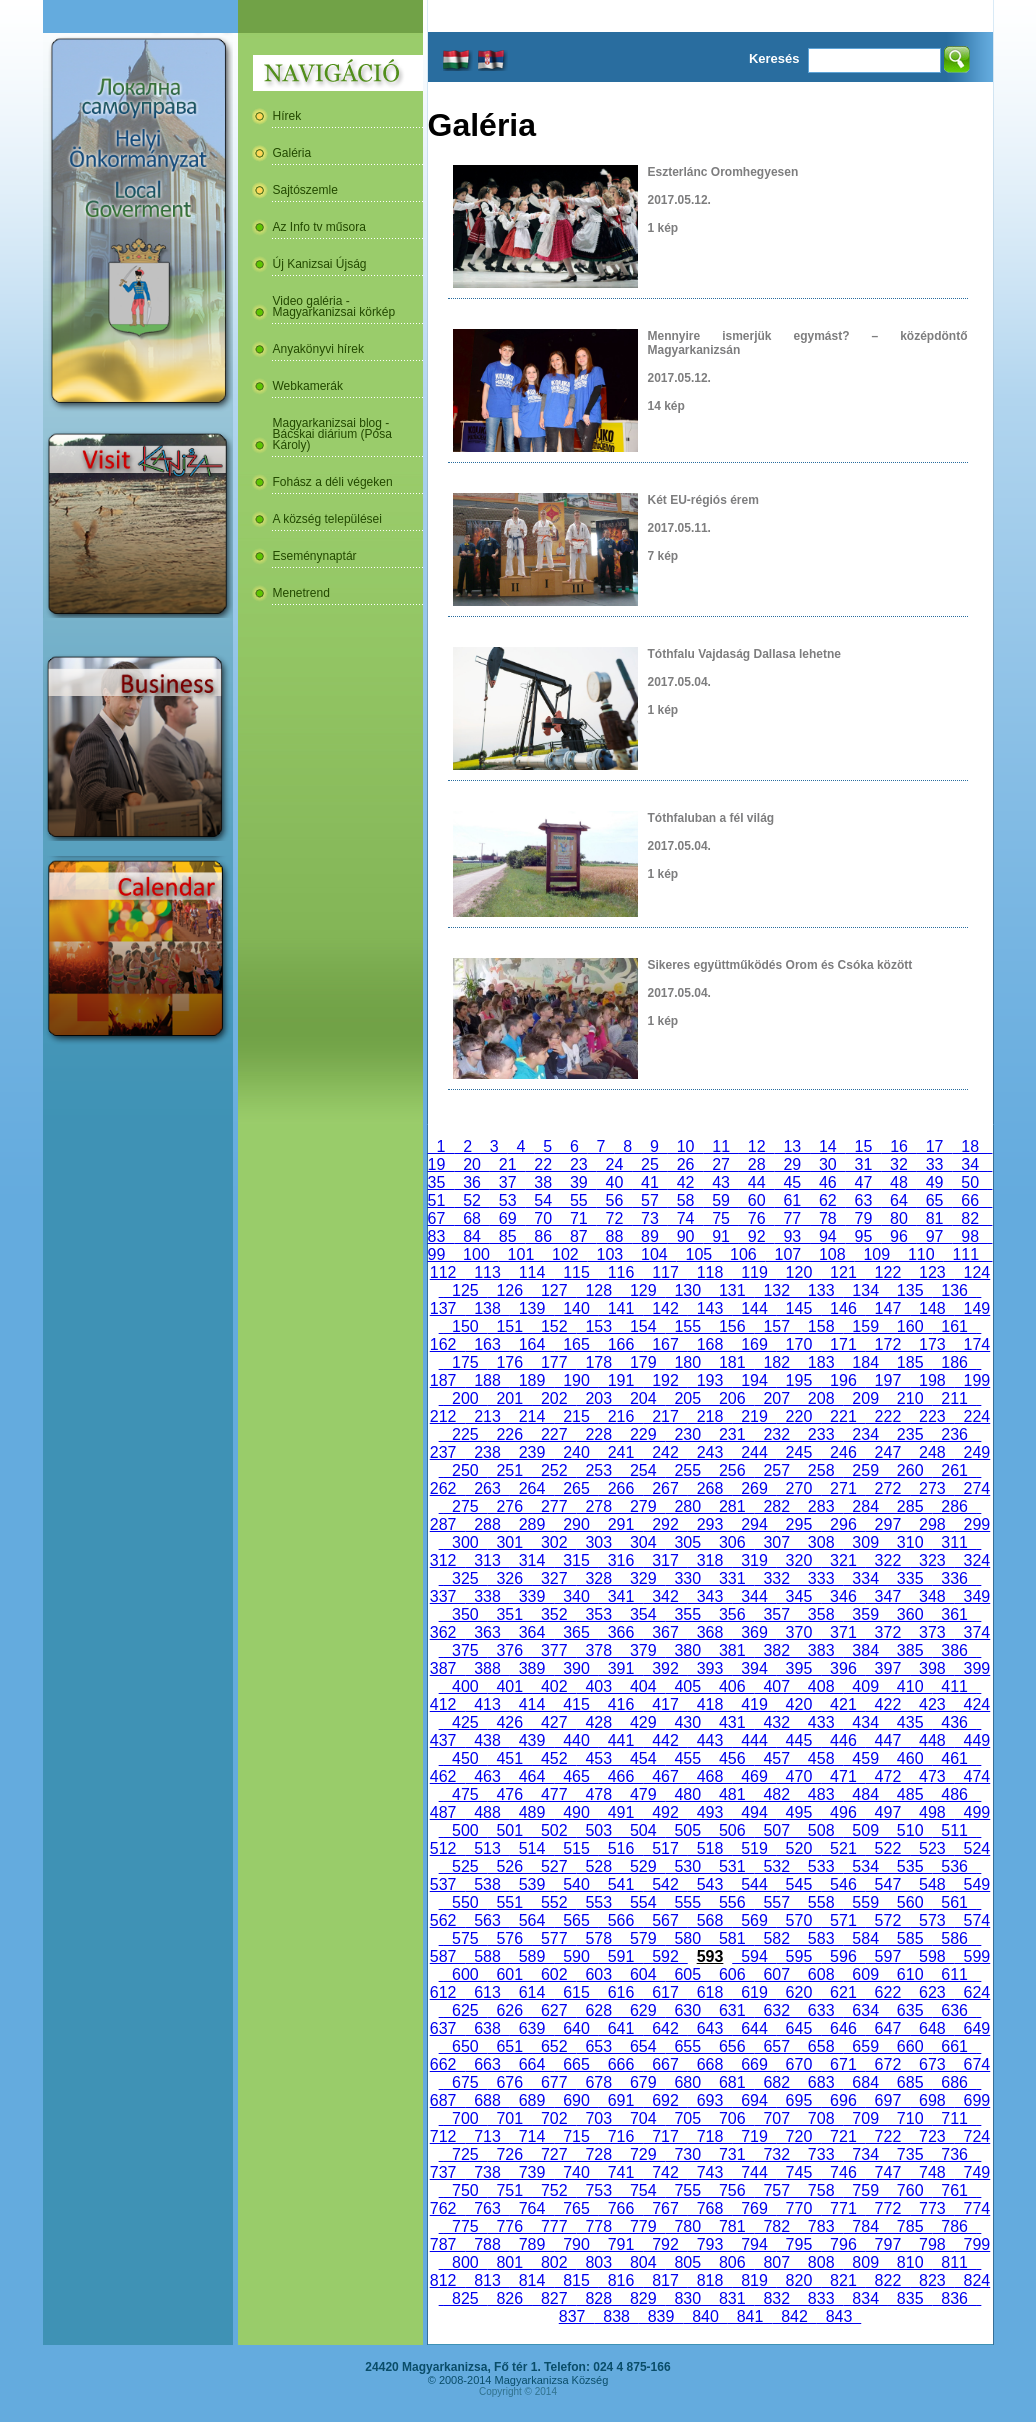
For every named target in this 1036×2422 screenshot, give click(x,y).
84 (472, 1236)
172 (888, 1344)
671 (843, 2064)
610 (910, 1974)
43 (721, 1182)
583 (821, 1938)
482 (776, 1794)
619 (754, 1992)
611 (954, 1974)
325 (465, 1578)
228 (599, 1434)
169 (754, 1344)
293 (710, 1524)
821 (843, 2280)
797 (888, 2244)
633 (821, 2010)
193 (710, 1380)
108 (832, 1254)
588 (487, 1956)
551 (510, 1902)
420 (799, 1704)
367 (665, 1632)
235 (910, 1434)
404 (643, 1686)
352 (554, 1614)
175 (465, 1362)
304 (643, 1542)
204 (643, 1398)
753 (599, 2190)
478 (599, 1794)
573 (932, 1920)
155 (688, 1326)
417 (665, 1704)
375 (465, 1650)
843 (839, 2316)
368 (710, 1632)
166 (621, 1344)
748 (932, 2172)
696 (843, 2100)
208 (821, 1398)
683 (821, 2082)
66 (970, 1200)
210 (910, 1398)
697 (888, 2100)
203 (599, 1398)
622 (888, 1992)
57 (650, 1200)
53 (508, 1200)
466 (621, 1776)
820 (799, 2280)
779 (643, 2226)
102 (565, 1254)
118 (710, 1272)
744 (754, 2172)
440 (576, 1740)
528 (599, 1866)
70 (543, 1218)
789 (532, 2244)
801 (510, 2262)
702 (554, 2118)
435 (910, 1722)
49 (935, 1182)
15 (864, 1146)
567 (665, 1920)
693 (710, 2100)
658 (821, 2046)
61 (792, 1200)
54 (543, 1200)
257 (776, 1470)
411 (954, 1686)
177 (554, 1362)
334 (865, 1578)
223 (932, 1416)
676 (510, 2082)
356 (732, 1614)
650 (465, 2046)
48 (899, 1182)
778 (599, 2226)
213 (487, 1416)
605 (688, 1974)
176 (510, 1362)
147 (888, 1308)
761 (954, 2190)
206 (732, 1398)
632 (776, 2010)
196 (843, 1380)
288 (487, 1524)
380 (688, 1650)
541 (621, 1884)
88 (615, 1236)
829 (643, 2298)
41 (650, 1182)
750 (465, 2190)
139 (532, 1308)
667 (665, 2064)
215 (576, 1416)
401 (510, 1686)
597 (888, 1956)
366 (621, 1632)
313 (487, 1560)
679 (643, 2082)
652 (554, 2046)
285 (910, 1506)
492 (665, 1812)
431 (732, 1722)
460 (910, 1758)
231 (732, 1434)
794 (754, 2244)
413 (487, 1704)
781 (732, 2226)
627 (554, 2010)
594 (754, 1956)
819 (754, 2280)
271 (843, 1488)
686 (954, 2082)
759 (865, 2190)
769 (754, 2208)
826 (510, 2298)
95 (864, 1236)
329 (643, 1578)
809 (865, 2262)
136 (954, 1290)
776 (510, 2226)
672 (888, 2064)
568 (710, 1920)
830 (688, 2298)
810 (910, 2262)
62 (828, 1200)
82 (970, 1218)
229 (643, 1434)
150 (465, 1326)
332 (776, 1578)
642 (665, 2028)
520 (799, 1848)
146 (843, 1308)
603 (599, 1974)
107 (788, 1254)
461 (954, 1758)
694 (754, 2100)
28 (757, 1164)
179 (643, 1362)
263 (487, 1488)
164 (532, 1344)
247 (888, 1452)
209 (865, 1398)
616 (621, 1992)
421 (843, 1704)
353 (599, 1614)
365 (576, 1632)
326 (510, 1578)
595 (799, 1956)
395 (799, 1668)
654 (643, 2046)
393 (710, 1668)
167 (665, 1344)
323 (932, 1560)
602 (554, 1974)
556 (732, 1902)
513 (487, 1848)
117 (665, 1272)
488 (487, 1812)
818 (710, 2280)
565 (576, 1920)
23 (579, 1164)
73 (650, 1218)
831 (732, 2298)
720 (799, 2136)
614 (532, 1992)
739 (532, 2172)
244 (754, 1452)
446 (843, 1740)
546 (843, 1884)
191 (621, 1380)
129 (643, 1290)
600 (465, 1974)
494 (754, 1812)
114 (532, 1272)
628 (599, 2010)
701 (510, 2118)
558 (821, 1902)
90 (686, 1236)
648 (932, 2028)
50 (970, 1182)
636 (954, 2010)
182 (776, 1362)
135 (910, 1290)
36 (472, 1182)
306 (732, 1542)
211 (954, 1398)
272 (888, 1488)
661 (954, 2046)
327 (554, 1578)
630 (688, 2010)
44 (757, 1182)
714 (532, 2136)
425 (465, 1722)
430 (688, 1722)
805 (688, 2262)
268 (710, 1488)
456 (732, 1758)
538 (487, 1884)
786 (954, 2226)
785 (910, 2226)
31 (864, 1164)
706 (732, 2118)
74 (686, 1218)
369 (754, 1632)
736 (954, 2154)
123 (932, 1272)
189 (532, 1380)
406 (732, 1686)
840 (705, 2316)
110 (921, 1254)
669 (754, 2064)
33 (935, 1164)
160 (910, 1326)
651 (510, 2046)
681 (732, 2082)
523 (932, 1848)
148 (932, 1308)
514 (532, 1848)
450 (465, 1758)
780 (688, 2226)
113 (487, 1272)
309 (865, 1542)
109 (877, 1254)
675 (465, 2082)
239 (532, 1452)
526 (510, 1866)
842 (794, 2316)
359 (865, 1614)
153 (599, 1326)
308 (821, 1542)
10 (686, 1146)
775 (465, 2226)
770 (799, 2208)
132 (776, 1290)
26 (686, 1164)
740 (576, 2172)
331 (732, 1578)
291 (621, 1524)
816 (621, 2280)
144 (754, 1308)
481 (732, 1794)
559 (865, 1902)
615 (576, 1992)
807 (776, 2262)
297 (888, 1524)
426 (510, 1722)
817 (665, 2280)
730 (688, 2154)
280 (688, 1506)
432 (776, 1722)
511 (954, 1830)
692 (665, 2100)
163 (487, 1344)
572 (888, 1920)
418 (710, 1704)
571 (843, 1920)
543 (710, 1884)
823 (932, 2280)
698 (932, 2100)
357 (776, 1614)
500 (465, 1830)
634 (865, 2010)
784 (865, 2226)
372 (888, 1632)
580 (688, 1938)
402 (554, 1686)
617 (665, 1992)
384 (865, 1650)
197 (888, 1380)
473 (932, 1776)
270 (799, 1488)
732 (776, 2154)
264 (532, 1488)
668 (710, 2064)
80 (899, 1218)
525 (465, 1866)
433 (821, 1722)
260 (910, 1470)
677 (554, 2082)
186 (954, 1362)
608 (821, 1974)
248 (932, 1452)
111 (966, 1254)
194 (754, 1380)
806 (732, 2262)
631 (732, 2010)
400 (465, 1686)
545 (799, 1884)
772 (888, 2208)
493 (710, 1812)
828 (599, 2298)
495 (799, 1812)
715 (576, 2136)
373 (932, 1632)
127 (554, 1290)
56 (615, 1200)
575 (465, 1938)
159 (865, 1326)
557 (776, 1902)
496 (843, 1812)
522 (888, 1848)
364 (532, 1632)
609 (865, 1974)
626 (510, 2010)
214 (532, 1416)
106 (743, 1254)
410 (910, 1686)
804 (643, 2262)
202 (554, 1398)
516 (621, 1848)
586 (954, 1938)
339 (532, 1596)
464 (532, 1776)
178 (599, 1362)
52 (472, 1200)
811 (954, 2262)
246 (843, 1452)
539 (532, 1884)
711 (954, 2118)
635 (910, 2010)
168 (710, 1344)
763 (487, 2208)
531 (732, 1866)
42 (686, 1182)
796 (843, 2244)
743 (710, 2172)
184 (865, 1362)
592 (665, 1956)
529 (643, 1866)
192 (665, 1380)
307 (776, 1542)
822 (888, 2280)
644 (754, 2028)
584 (865, 1938)
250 (465, 1470)
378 (599, 1650)
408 (821, 1686)
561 (954, 1902)
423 (932, 1704)
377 (554, 1650)
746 (843, 2172)
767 (665, 2208)
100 (476, 1254)
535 (910, 1866)
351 (510, 1614)
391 (621, 1668)
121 (843, 1272)
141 (621, 1308)
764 (532, 2208)
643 (710, 2028)
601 (510, 1974)
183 (821, 1362)
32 (899, 1164)
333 (821, 1578)
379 (643, 1650)
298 (932, 1524)
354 (643, 1614)
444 (754, 1740)
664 (532, 2064)
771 (843, 2208)
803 (599, 2262)
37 (508, 1182)
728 (599, 2154)
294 (754, 1524)
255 (688, 1470)
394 (754, 1668)
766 (621, 2208)
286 (954, 1506)
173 (932, 1344)
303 (599, 1542)
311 (954, 1542)
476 (510, 1794)
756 (732, 2190)
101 (521, 1254)
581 (732, 1938)
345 (799, 1596)
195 (799, 1380)
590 (576, 1956)
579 (643, 1938)
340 (576, 1596)
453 (599, 1758)
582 (776, 1938)
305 (688, 1542)
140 (576, 1308)
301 (510, 1542)
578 (599, 1938)
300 (465, 1542)
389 (532, 1668)
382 (776, 1650)
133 (821, 1290)
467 (665, 1776)
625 (465, 2010)
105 (699, 1254)
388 (487, 1668)
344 (754, 1596)
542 (665, 1884)
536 (954, 1866)
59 (721, 1200)
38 (543, 1182)
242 (665, 1452)
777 (554, 2226)
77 (792, 1218)
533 (821, 1866)
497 (888, 1812)
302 (554, 1542)
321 (843, 1560)
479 (643, 1794)
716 (621, 2136)
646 (843, 2028)
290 (576, 1524)
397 (888, 1668)
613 (487, 1992)
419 (754, 1704)
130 (688, 1290)
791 (621, 2244)
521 (843, 1848)
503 (599, 1830)
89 (650, 1236)
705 (688, 2118)
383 (821, 1650)
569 (754, 1920)
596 (843, 1956)
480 (688, 1794)
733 (821, 2154)
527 (554, 1866)
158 (821, 1326)
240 (576, 1452)
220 (799, 1416)
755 (688, 2190)
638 (487, 2028)
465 (576, 1776)
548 (932, 1884)
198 (932, 1380)
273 (932, 1488)
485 (910, 1794)
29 (792, 1164)
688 (487, 2100)
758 (821, 2190)
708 (821, 2118)
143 (710, 1308)
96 (899, 1236)
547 (888, 1884)
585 (910, 1938)
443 (710, 1740)
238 (487, 1452)
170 (799, 1344)
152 (554, 1326)
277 (554, 1506)
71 (579, 1218)
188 (487, 1380)
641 (621, 2028)
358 (821, 1614)
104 (654, 1254)
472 (888, 1776)
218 (710, 1416)
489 (532, 1812)
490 (576, 1812)
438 (487, 1740)
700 (465, 2118)
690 (576, 2100)
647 (888, 2028)
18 (970, 1146)
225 (465, 1434)
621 (843, 1992)
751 (510, 2190)
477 (554, 1794)
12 (757, 1146)
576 (510, 1938)
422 (888, 1704)
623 (932, 1992)
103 (610, 1254)
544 (754, 1884)
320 (799, 1560)
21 (508, 1164)
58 (686, 1200)
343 (710, 1596)
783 (821, 2226)
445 (799, 1740)
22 (543, 1164)
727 (554, 2154)
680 (688, 2082)
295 (799, 1524)
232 (776, 1434)
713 (487, 2136)
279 (643, 1506)
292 (665, 1524)
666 (621, 2064)
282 (776, 1506)
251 (510, 1470)
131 (732, 1290)
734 (865, 2154)
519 (754, 1848)
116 (621, 1272)
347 (888, 1596)
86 (543, 1236)
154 (643, 1326)
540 (576, 1884)
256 (732, 1470)
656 (732, 2046)
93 (792, 1236)
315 (576, 1560)
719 (754, 2136)
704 (643, 2118)
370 (799, 1632)
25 (650, 1164)
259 (865, 1470)
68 (472, 1218)
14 (828, 1146)
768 (710, 2208)
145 (799, 1308)
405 (688, 1686)
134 (865, 1290)
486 (954, 1794)
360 (910, 1614)
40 (615, 1182)
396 (843, 1668)
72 (615, 1218)
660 (910, 2046)
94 (828, 1236)
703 (599, 2118)
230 (688, 1434)
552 (554, 1902)
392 (665, 1668)
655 (688, 2046)
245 (799, 1452)
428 (599, 1722)
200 (465, 1398)
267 (665, 1488)
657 (776, 2046)
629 (643, 2010)
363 (487, 1632)
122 (888, 1272)
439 (532, 1740)
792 (665, 2244)
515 (576, 1848)
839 (661, 2316)
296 (843, 1524)
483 (821, 1794)
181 (732, 1362)
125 (465, 1290)
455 (688, 1758)
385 (910, 1650)
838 (616, 2316)
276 (510, 1506)
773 (932, 2208)
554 (643, 1902)
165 (576, 1344)
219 (754, 1416)
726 (510, 2154)
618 (710, 1992)
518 (710, 1848)
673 (932, 2064)
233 (821, 1434)
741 (621, 2172)
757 (776, 2190)
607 (776, 1974)
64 (899, 1200)
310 (910, 1542)
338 (487, 1596)
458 (821, 1758)
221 (843, 1416)
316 (621, 1560)
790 (576, 2244)
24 (615, 1164)
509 (865, 1830)
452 (554, 1758)
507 (776, 1830)
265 (576, 1488)
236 (954, 1434)
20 (472, 1164)
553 (599, 1902)
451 (510, 1758)
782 (776, 2226)
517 (665, 1848)
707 (776, 2118)
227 (554, 1434)
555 (688, 1902)
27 (721, 1164)
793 (710, 2244)
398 (932, 1668)
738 (487, 2172)
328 (599, 1578)
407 (776, 1686)
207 (776, 1398)
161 (954, 1326)
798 (932, 2244)
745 (799, 2172)
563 (487, 1920)
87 (579, 1236)
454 (643, 1758)
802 (554, 2262)
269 (754, 1488)
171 (843, 1344)
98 (970, 1236)
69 (508, 1218)
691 (621, 2100)
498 (932, 1812)
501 (510, 1830)
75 (721, 1218)
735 (910, 2154)
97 (935, 1236)
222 (888, 1416)
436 (954, 1722)
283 (821, 1506)
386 (954, 1650)
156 (732, 1326)
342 (665, 1596)
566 (621, 1920)
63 (864, 1200)
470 (799, 1776)
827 (554, 2298)
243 (710, 1452)
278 (599, 1506)
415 (576, 1704)
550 (465, 1902)
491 (621, 1812)
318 (710, 1560)
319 (754, 1560)
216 (621, 1416)
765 (576, 2208)
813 (487, 2280)
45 (792, 1182)
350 (465, 1614)
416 (621, 1704)
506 (732, 1830)
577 (554, 1938)
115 (576, 1272)
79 (864, 1218)
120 (799, 1272)
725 (465, 2154)
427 (554, 1722)
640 (576, 2028)
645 (799, 2028)
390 (576, 1668)
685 (910, 2082)
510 (910, 1830)
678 (599, 2082)
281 (732, 1506)
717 (665, 2136)
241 (621, 1452)
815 (576, 2280)
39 (579, 1182)
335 (910, 1578)
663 (487, 2064)
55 (579, 1200)
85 (508, 1236)
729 (643, 2154)
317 (665, 1560)
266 (621, 1488)
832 (776, 2298)
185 (910, 1362)
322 (888, 1560)
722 (888, 2136)
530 (688, 1866)
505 (688, 1830)
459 (865, 1758)
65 (935, 1200)
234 (865, 1434)
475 (465, 1794)
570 (799, 1920)
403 (599, 1686)
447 (888, 1740)
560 (910, 1902)
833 (821, 2298)
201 (510, 1398)
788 (487, 2244)
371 (843, 1632)
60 (757, 1200)
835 (910, 2298)
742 (665, 2172)
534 (865, 1866)
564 (532, 1920)
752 (554, 2190)
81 (935, 1218)
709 (865, 2118)
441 (621, 1740)
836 (954, 2298)
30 (828, 1164)
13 (793, 1146)
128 (599, 1290)
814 (532, 2280)
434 (865, 1722)
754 (643, 2190)
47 (864, 1182)
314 (532, 1560)
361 (954, 1614)
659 (865, 2046)
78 (828, 1218)
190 (576, 1380)
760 (910, 2190)
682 (776, 2082)
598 (932, 1956)
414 (532, 1704)
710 (910, 2118)
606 (732, 1974)
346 (843, 1596)
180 (688, 1362)
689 (532, 2100)
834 (865, 2298)
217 (665, 1416)
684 (865, 2082)
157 (776, 1326)
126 (510, 1290)
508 (821, 1830)
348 (932, 1596)
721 (843, 2136)
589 (532, 1956)
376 (510, 1650)
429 (643, 1722)
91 (721, 1236)
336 (954, 1578)
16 (899, 1146)
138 (487, 1308)
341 (621, 1596)
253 (599, 1470)
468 (710, 1776)
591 (621, 1956)
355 (688, 1614)
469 (754, 1776)
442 (665, 1740)
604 (643, 1974)
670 (799, 2064)
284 (865, 1506)
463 (487, 1776)
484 (865, 1794)
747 (888, 2172)
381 (732, 1650)
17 (935, 1146)
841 (750, 2316)
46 (828, 1182)
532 (776, 1866)
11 (721, 1146)
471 (843, 1776)
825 (465, 2298)
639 (532, 2028)
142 (665, 1308)
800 (465, 2262)
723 (932, 2136)
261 (954, 1470)
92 (757, 1236)
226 (510, 1434)
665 (576, 2064)
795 (799, 2244)
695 (799, 2100)
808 (821, 2262)
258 (821, 1470)
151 (510, 1326)
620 (799, 1992)
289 (532, 1524)
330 (688, 1578)
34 (970, 1164)
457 (776, 1758)
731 (732, 2154)
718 (710, 2136)
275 (465, 1506)
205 (688, 1398)
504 (643, 1830)
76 (757, 1218)
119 (754, 1272)
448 (932, 1740)
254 (643, 1470)
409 (865, 1686)
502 (554, 1830)
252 (554, 1470)
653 (599, 2046)
